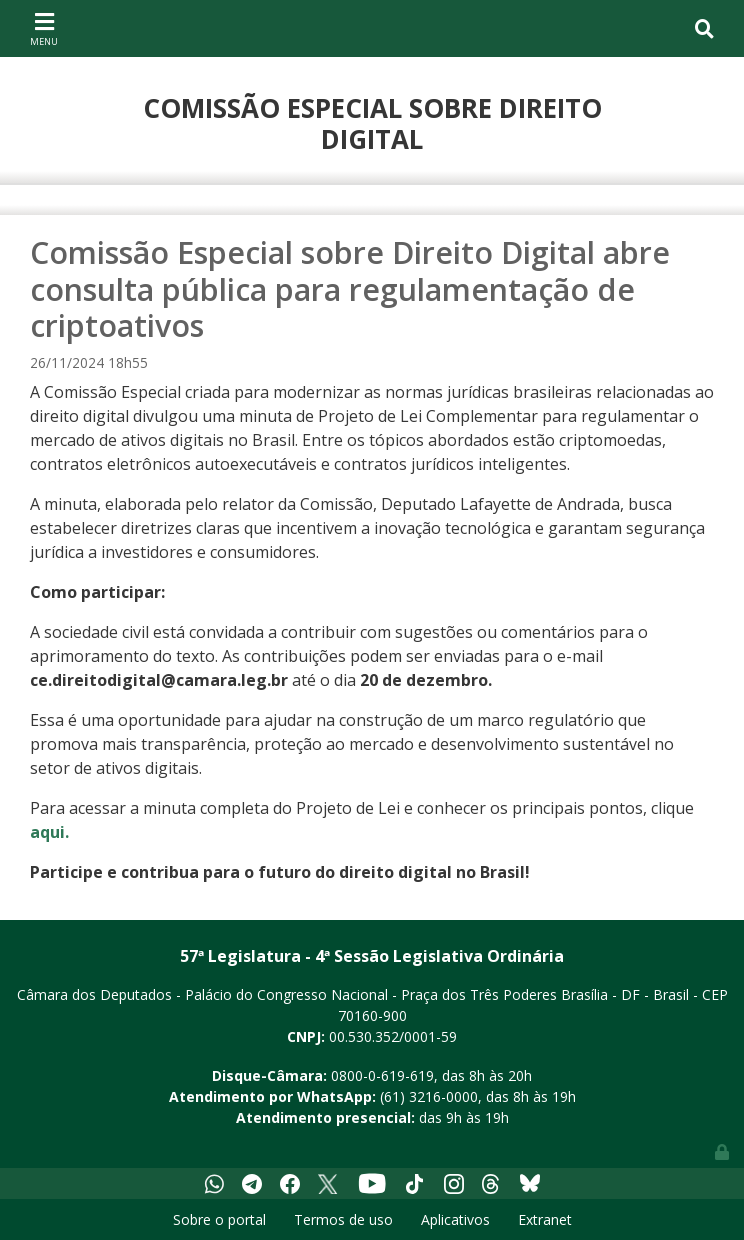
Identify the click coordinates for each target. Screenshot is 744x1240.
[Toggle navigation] (44, 28)
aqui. (49, 832)
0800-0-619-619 (382, 1075)
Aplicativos (455, 1219)
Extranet (545, 1219)
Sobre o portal (219, 1219)
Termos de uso (343, 1219)
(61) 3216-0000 (429, 1096)
